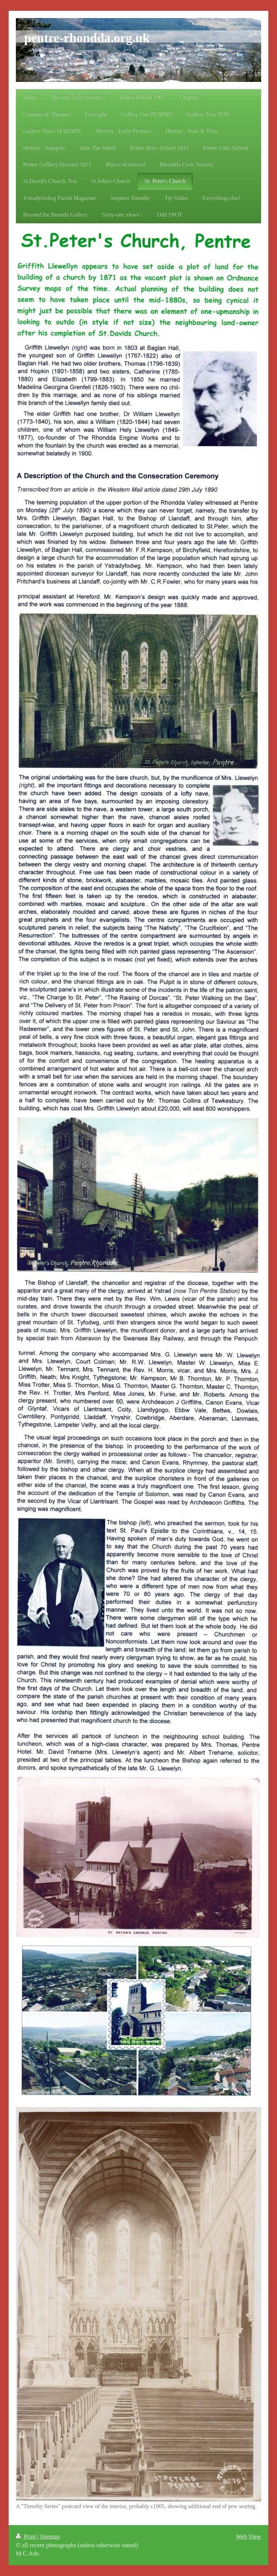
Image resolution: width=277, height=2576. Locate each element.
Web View (248, 2536)
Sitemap (50, 2536)
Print (26, 2536)
